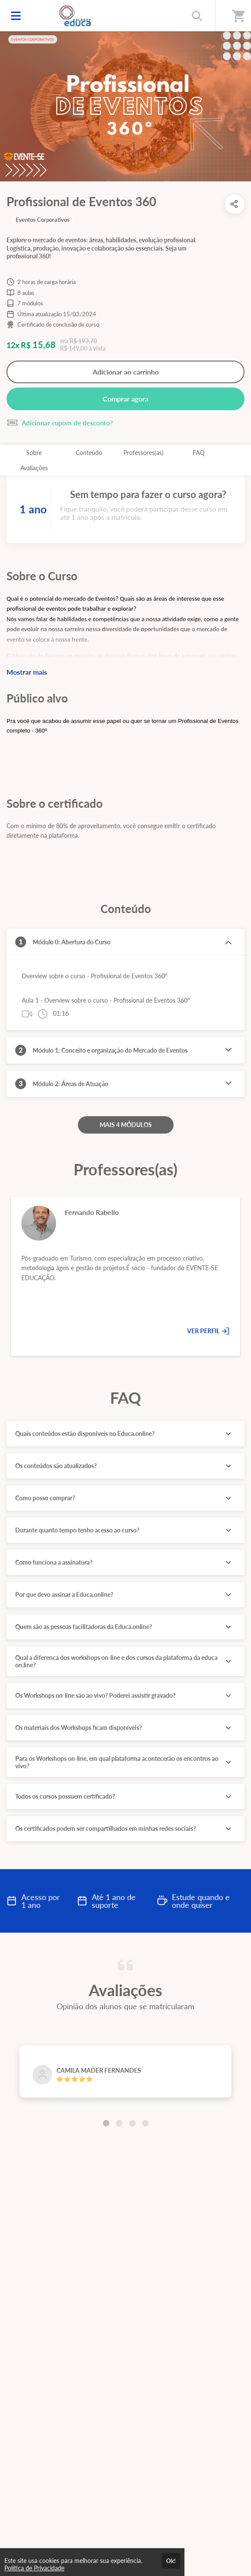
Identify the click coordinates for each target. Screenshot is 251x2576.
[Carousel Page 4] (145, 2123)
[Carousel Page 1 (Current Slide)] (106, 2123)
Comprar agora (125, 399)
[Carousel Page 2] (119, 2123)
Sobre (34, 452)
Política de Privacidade (34, 2568)
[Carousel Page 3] (132, 2123)
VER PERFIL (208, 1331)
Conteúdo (89, 452)
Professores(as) (144, 452)
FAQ (198, 452)
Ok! (171, 2560)
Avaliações (34, 468)
